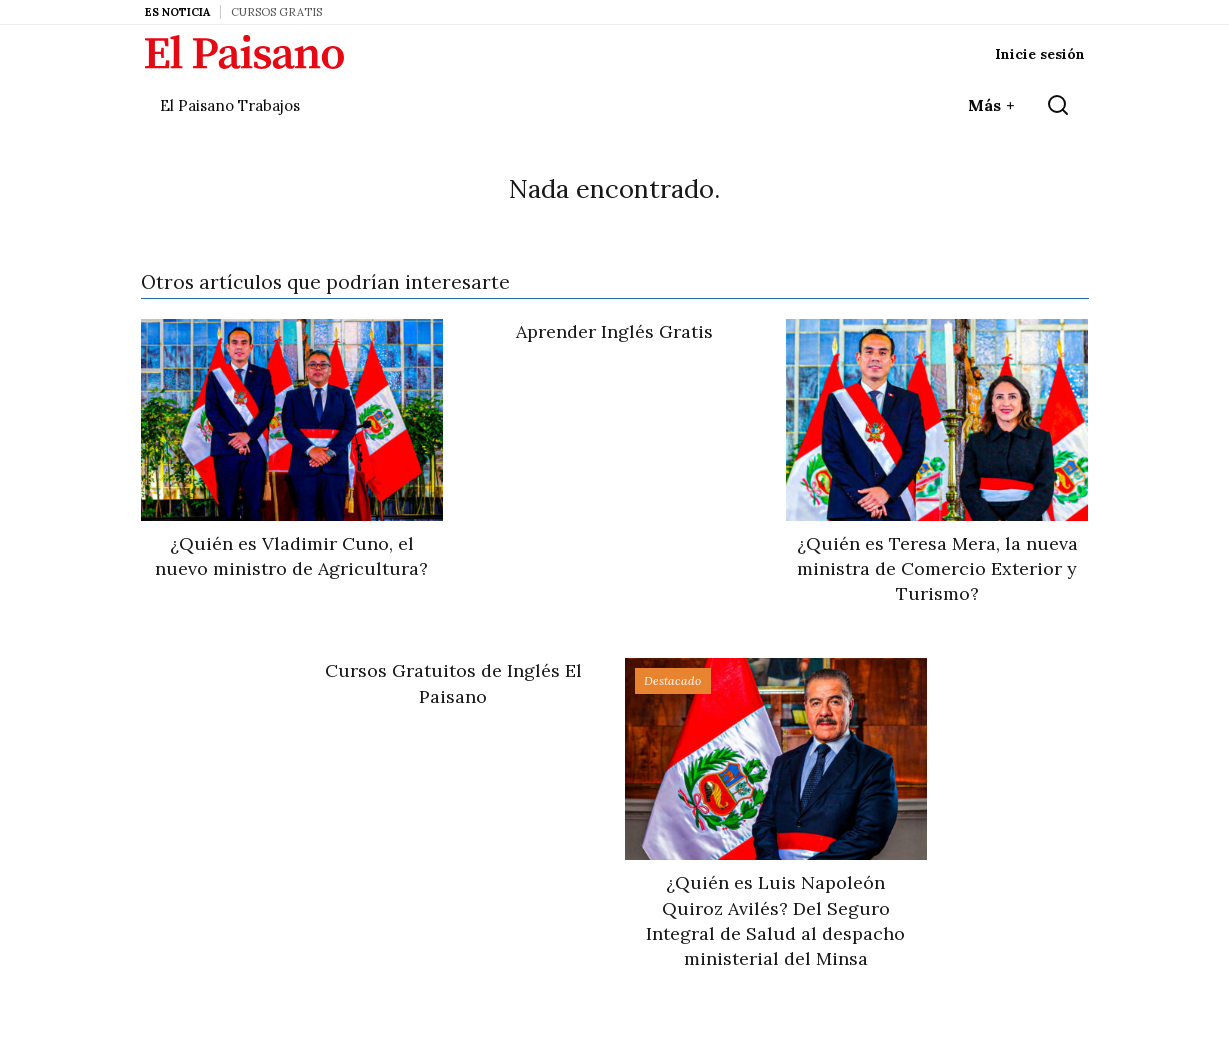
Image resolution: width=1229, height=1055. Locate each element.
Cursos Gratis (276, 12)
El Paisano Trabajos (230, 105)
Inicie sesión (1040, 54)
